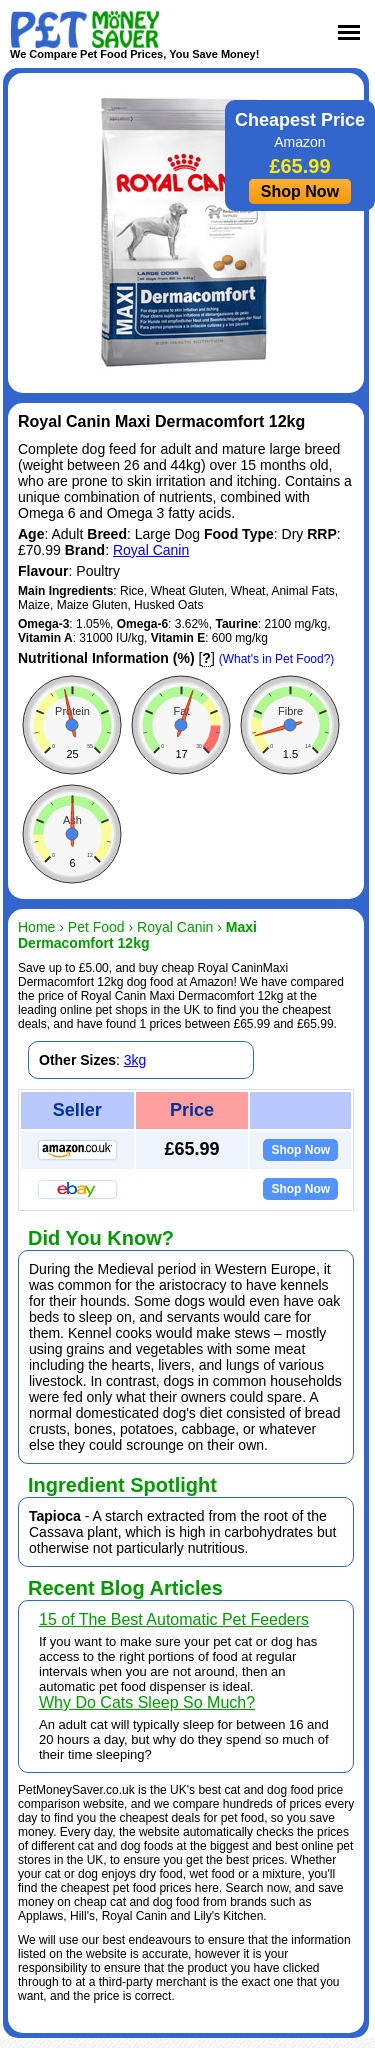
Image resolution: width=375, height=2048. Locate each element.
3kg (135, 1060)
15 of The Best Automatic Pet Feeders (174, 1619)
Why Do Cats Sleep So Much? (147, 1702)
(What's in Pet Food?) (277, 659)
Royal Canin (151, 550)
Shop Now (300, 191)
